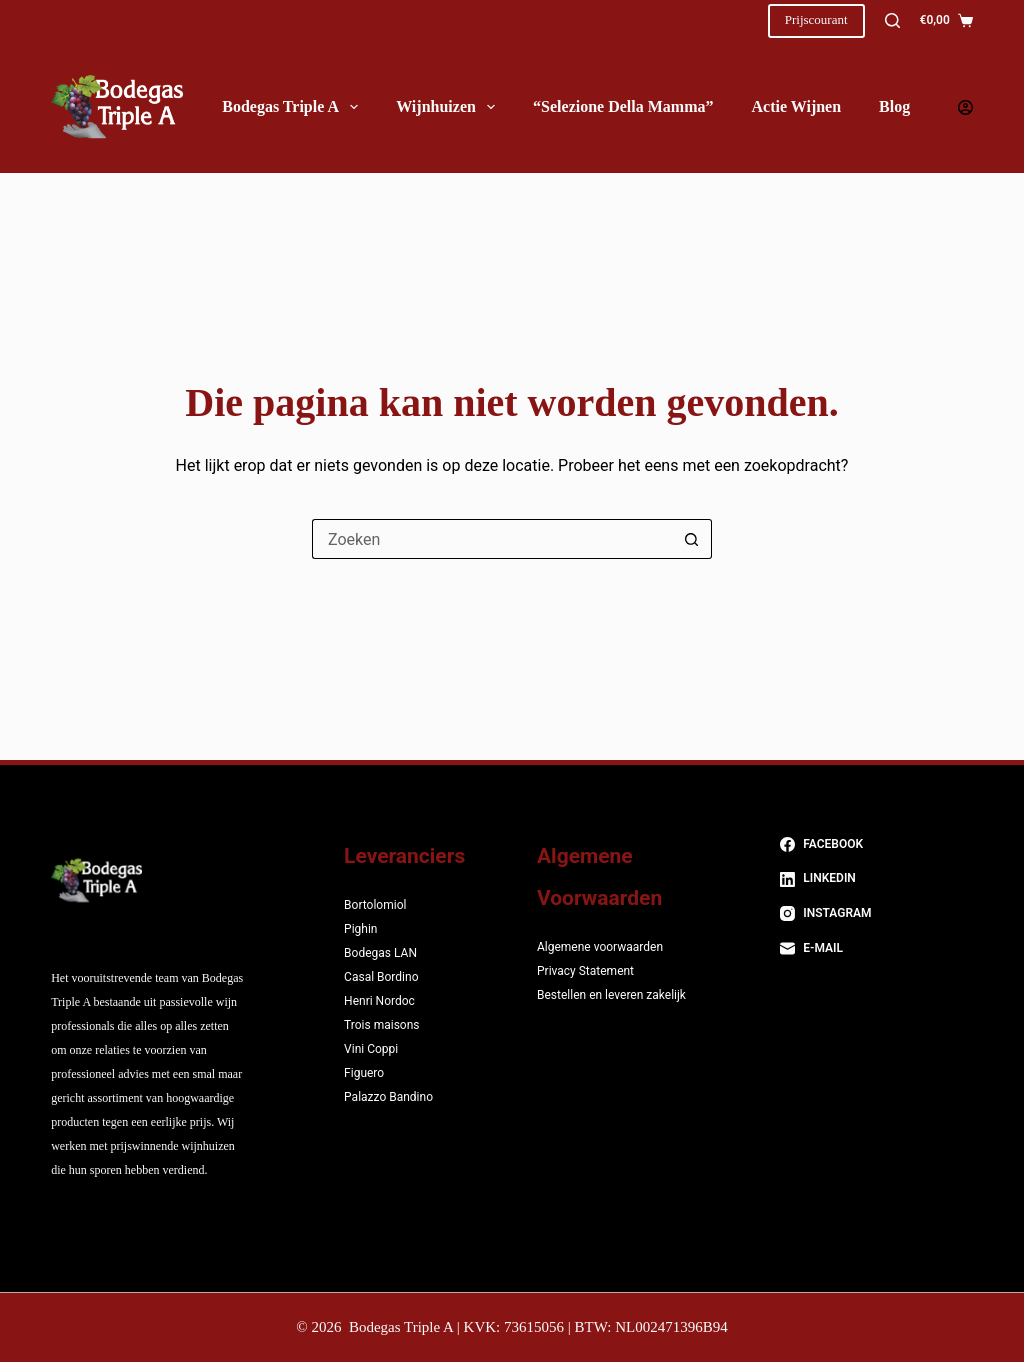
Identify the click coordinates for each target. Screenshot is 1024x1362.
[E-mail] (876, 949)
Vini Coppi (371, 1049)
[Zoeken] (892, 20)
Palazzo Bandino (388, 1097)
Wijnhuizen (449, 107)
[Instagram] (876, 914)
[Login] (965, 107)
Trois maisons (381, 1025)
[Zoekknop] (692, 539)
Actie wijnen (796, 106)
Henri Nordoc (379, 1001)
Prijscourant (816, 19)
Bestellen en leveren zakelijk (611, 995)
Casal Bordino (381, 977)
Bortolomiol (375, 905)
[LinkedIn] (876, 879)
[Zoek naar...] (492, 539)
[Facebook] (876, 845)
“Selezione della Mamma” (623, 106)
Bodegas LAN (380, 953)
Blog (894, 106)
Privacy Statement (585, 971)
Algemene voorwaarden (600, 947)
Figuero (364, 1073)
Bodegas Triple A (294, 107)
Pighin (360, 929)
